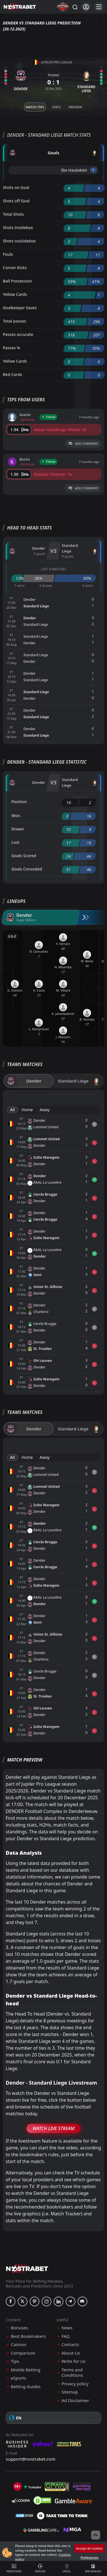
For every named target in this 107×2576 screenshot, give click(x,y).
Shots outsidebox (19, 241)
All (12, 1109)
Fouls (8, 254)
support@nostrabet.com (30, 2459)
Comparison (23, 2353)
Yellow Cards (15, 294)
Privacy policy (75, 2383)
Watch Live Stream (53, 2128)
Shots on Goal (16, 187)
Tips (15, 2361)
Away (45, 1109)
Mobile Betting (25, 2370)
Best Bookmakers (28, 2336)
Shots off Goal (16, 200)
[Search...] (75, 7)
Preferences (89, 2557)
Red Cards (12, 374)
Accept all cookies (89, 2548)
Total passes (14, 321)
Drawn (17, 829)
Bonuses (19, 2327)
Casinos (18, 2344)
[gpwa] (57, 2486)
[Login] (86, 7)
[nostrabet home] (27, 2268)
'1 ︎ (93, 170)
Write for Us (74, 2361)
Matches (40, 2568)
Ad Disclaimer (75, 2400)
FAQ (66, 2336)
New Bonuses (93, 2568)
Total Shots (13, 214)
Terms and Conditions (72, 2372)
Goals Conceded (26, 869)
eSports (18, 2378)
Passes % (11, 347)
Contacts (70, 2344)
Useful (66, 2568)
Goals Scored (23, 855)
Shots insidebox (18, 227)
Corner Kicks (15, 267)
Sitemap (70, 2392)
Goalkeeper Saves (20, 307)
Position (19, 801)
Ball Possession (17, 281)
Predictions (14, 2568)
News (67, 2327)
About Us (71, 2353)
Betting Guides (26, 2386)
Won (15, 815)
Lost (15, 842)
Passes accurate (18, 334)
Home (27, 1109)
